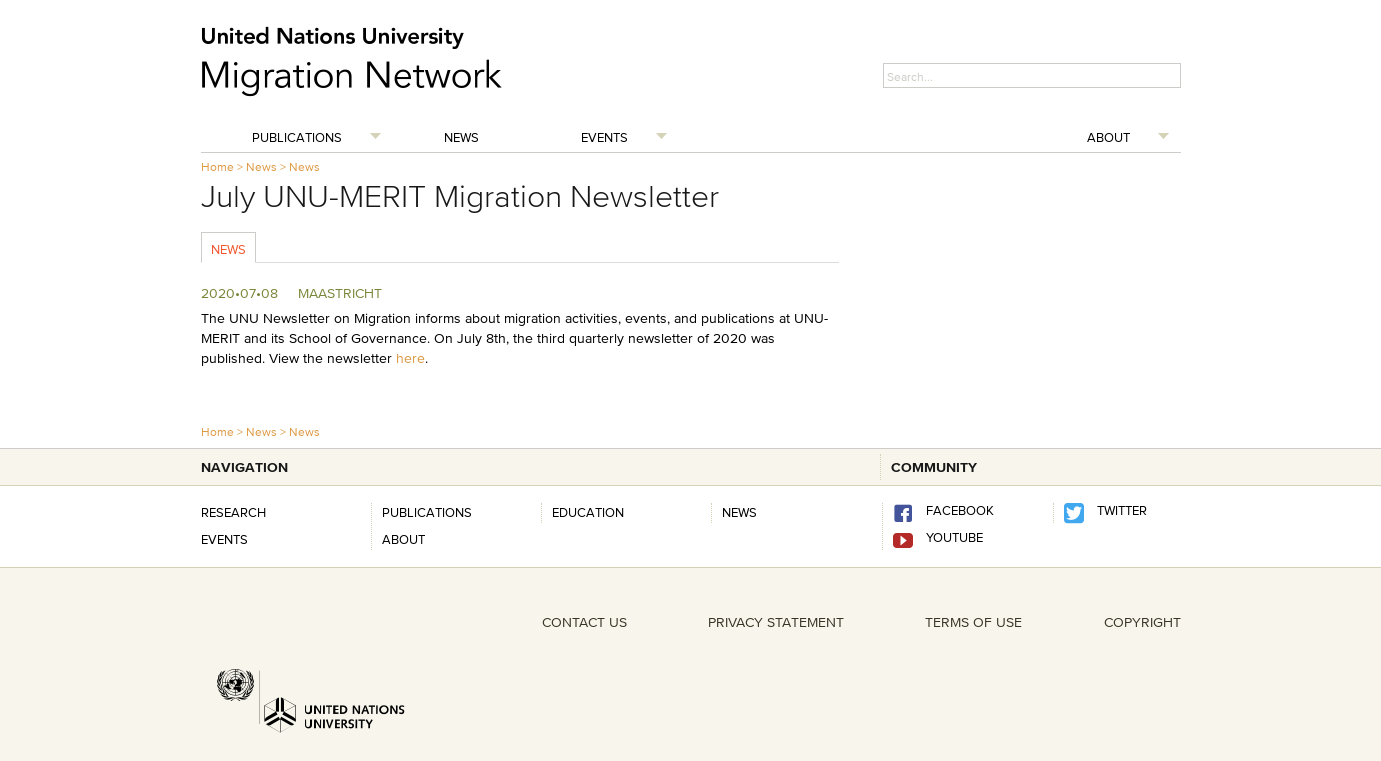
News (461, 137)
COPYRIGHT (1142, 622)
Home (217, 166)
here (410, 358)
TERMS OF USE (973, 622)
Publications (297, 137)
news (739, 512)
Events (604, 137)
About (1108, 137)
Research (233, 512)
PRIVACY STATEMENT (776, 622)
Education (588, 512)
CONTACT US (584, 622)
